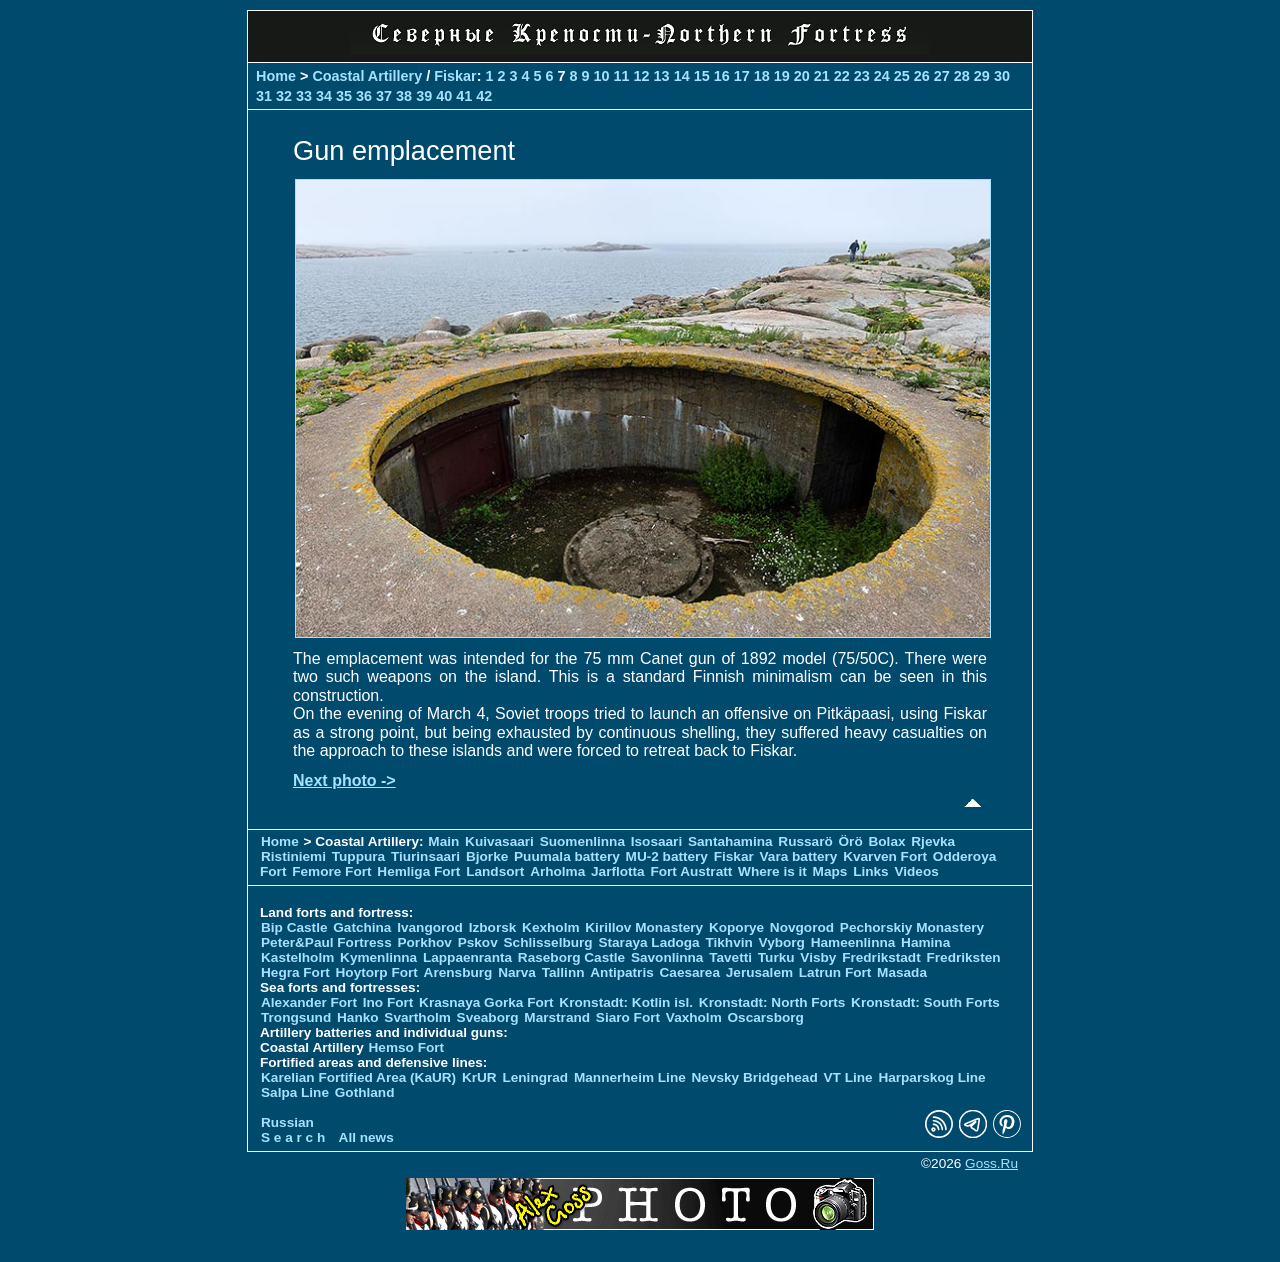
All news (366, 1137)
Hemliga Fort (418, 871)
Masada (902, 972)
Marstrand (557, 1017)
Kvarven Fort (885, 856)
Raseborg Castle (571, 957)
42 (484, 96)
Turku (776, 957)
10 (602, 76)
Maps (830, 871)
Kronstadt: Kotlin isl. (626, 1002)
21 (822, 76)
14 (682, 76)
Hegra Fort (295, 972)
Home (276, 76)
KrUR (479, 1077)
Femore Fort (331, 871)
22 (842, 76)
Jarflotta (618, 871)
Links (871, 871)
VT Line (848, 1077)
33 (304, 96)
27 (942, 76)
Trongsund (296, 1017)
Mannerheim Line (630, 1077)
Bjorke (487, 856)
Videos (916, 871)
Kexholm (550, 927)
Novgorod (802, 927)
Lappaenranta (467, 957)
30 (1002, 76)
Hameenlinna (853, 942)
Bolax (886, 841)
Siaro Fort (628, 1017)
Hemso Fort (407, 1047)
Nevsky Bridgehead (755, 1077)
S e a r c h (293, 1137)
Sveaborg (488, 1017)
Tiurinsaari (425, 856)
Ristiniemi (293, 856)
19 (782, 76)
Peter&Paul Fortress (326, 942)
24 (882, 76)
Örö (851, 841)
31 (264, 96)
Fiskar (455, 76)
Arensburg (458, 972)
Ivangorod (430, 927)
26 (922, 76)
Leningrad (535, 1077)
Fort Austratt (691, 871)
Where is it (772, 871)
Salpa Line (295, 1092)
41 (464, 96)
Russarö (805, 841)
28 (962, 76)
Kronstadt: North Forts (774, 1002)
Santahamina (730, 841)
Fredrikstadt (881, 957)
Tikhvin (728, 942)
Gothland (365, 1092)
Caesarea (690, 972)
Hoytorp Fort (377, 972)
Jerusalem (759, 972)
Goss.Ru (991, 1163)
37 (384, 96)
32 (284, 96)
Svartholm (417, 1017)
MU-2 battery (667, 856)
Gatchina (362, 927)
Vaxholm (694, 1017)
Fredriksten (963, 957)
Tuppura (358, 856)
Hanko (358, 1017)
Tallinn (563, 972)
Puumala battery (567, 856)
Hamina (925, 942)
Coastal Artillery (367, 76)
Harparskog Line (931, 1077)
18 (762, 76)
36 (364, 96)
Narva (517, 972)
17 (742, 76)
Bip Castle (294, 927)
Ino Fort (388, 1002)
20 (802, 76)
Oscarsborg (766, 1017)
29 (982, 76)
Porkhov (424, 942)
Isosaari (656, 841)
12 (642, 76)
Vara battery (799, 856)
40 (444, 96)
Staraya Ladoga (648, 942)
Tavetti (730, 957)
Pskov (478, 942)
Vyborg (782, 942)
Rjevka (933, 841)
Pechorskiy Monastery (912, 927)
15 (702, 76)
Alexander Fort (309, 1002)
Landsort (495, 871)
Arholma (557, 871)
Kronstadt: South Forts (925, 1002)
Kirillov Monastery (644, 927)
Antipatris (621, 972)
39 (424, 96)
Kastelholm (297, 957)
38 (404, 96)
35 (344, 96)
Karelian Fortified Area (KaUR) (358, 1077)
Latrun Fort (835, 972)
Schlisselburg (548, 942)
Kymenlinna (378, 957)
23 (862, 76)
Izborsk (493, 927)
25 (902, 76)
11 (622, 76)
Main (443, 841)
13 (662, 76)
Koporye (736, 927)
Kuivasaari (499, 841)
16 (722, 76)
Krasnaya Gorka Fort (486, 1002)
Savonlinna (667, 957)
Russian (287, 1122)
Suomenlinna (582, 841)
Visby (818, 957)
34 (324, 96)
